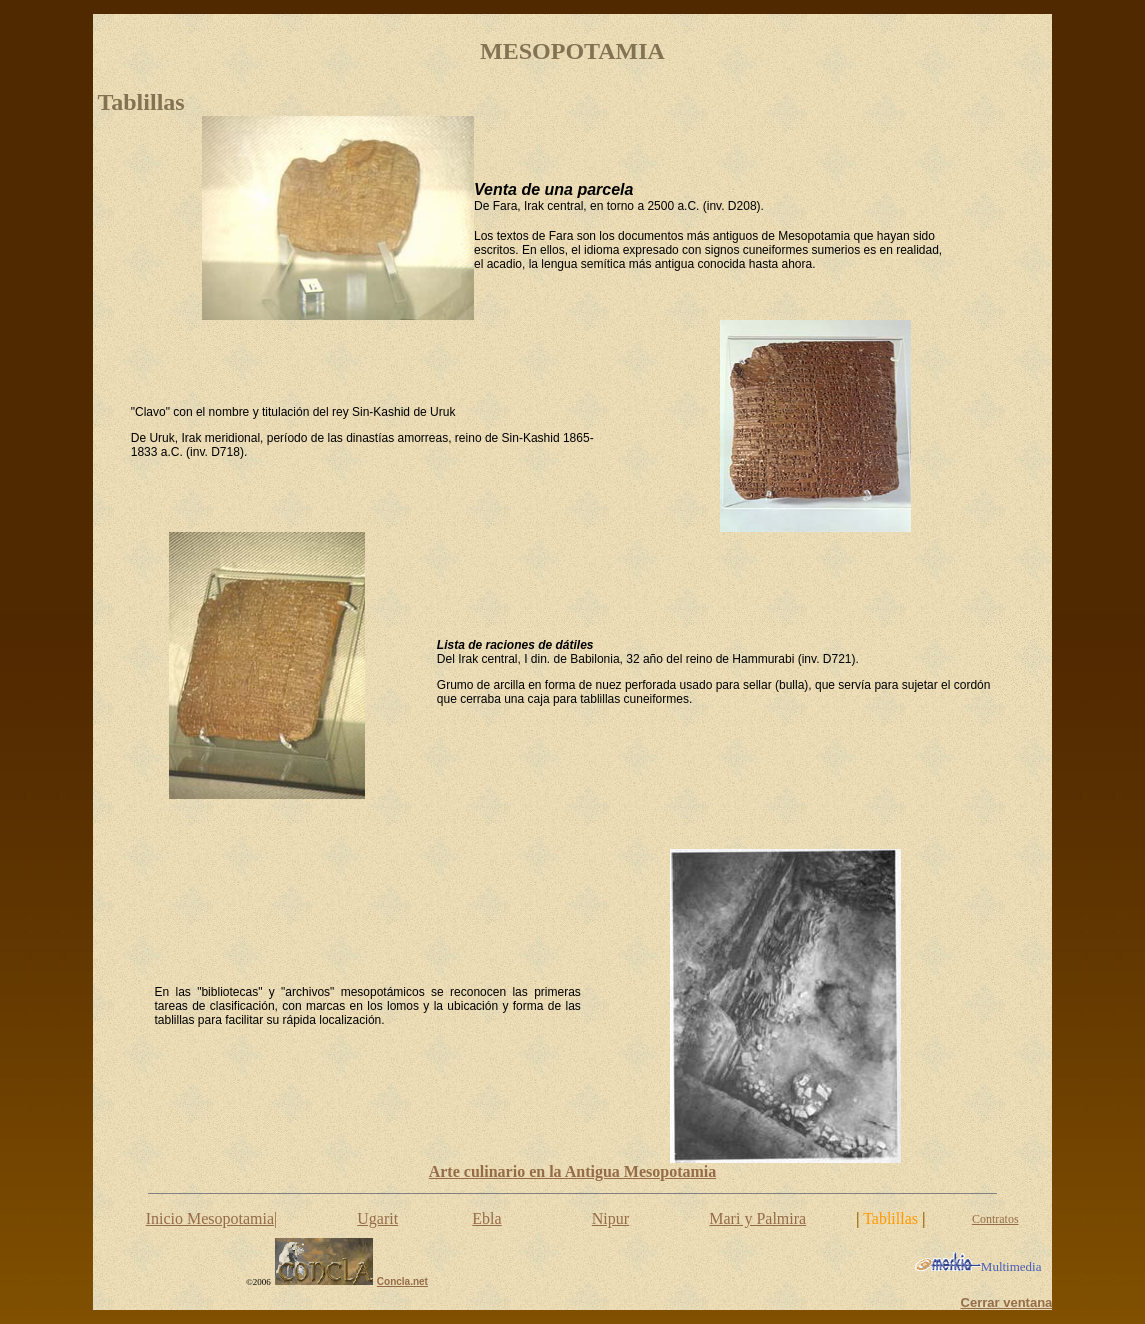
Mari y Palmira (757, 1218)
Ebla (486, 1218)
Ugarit (377, 1218)
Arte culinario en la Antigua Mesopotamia (573, 1171)
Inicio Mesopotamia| (212, 1218)
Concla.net (402, 1281)
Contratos (995, 1219)
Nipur (610, 1218)
